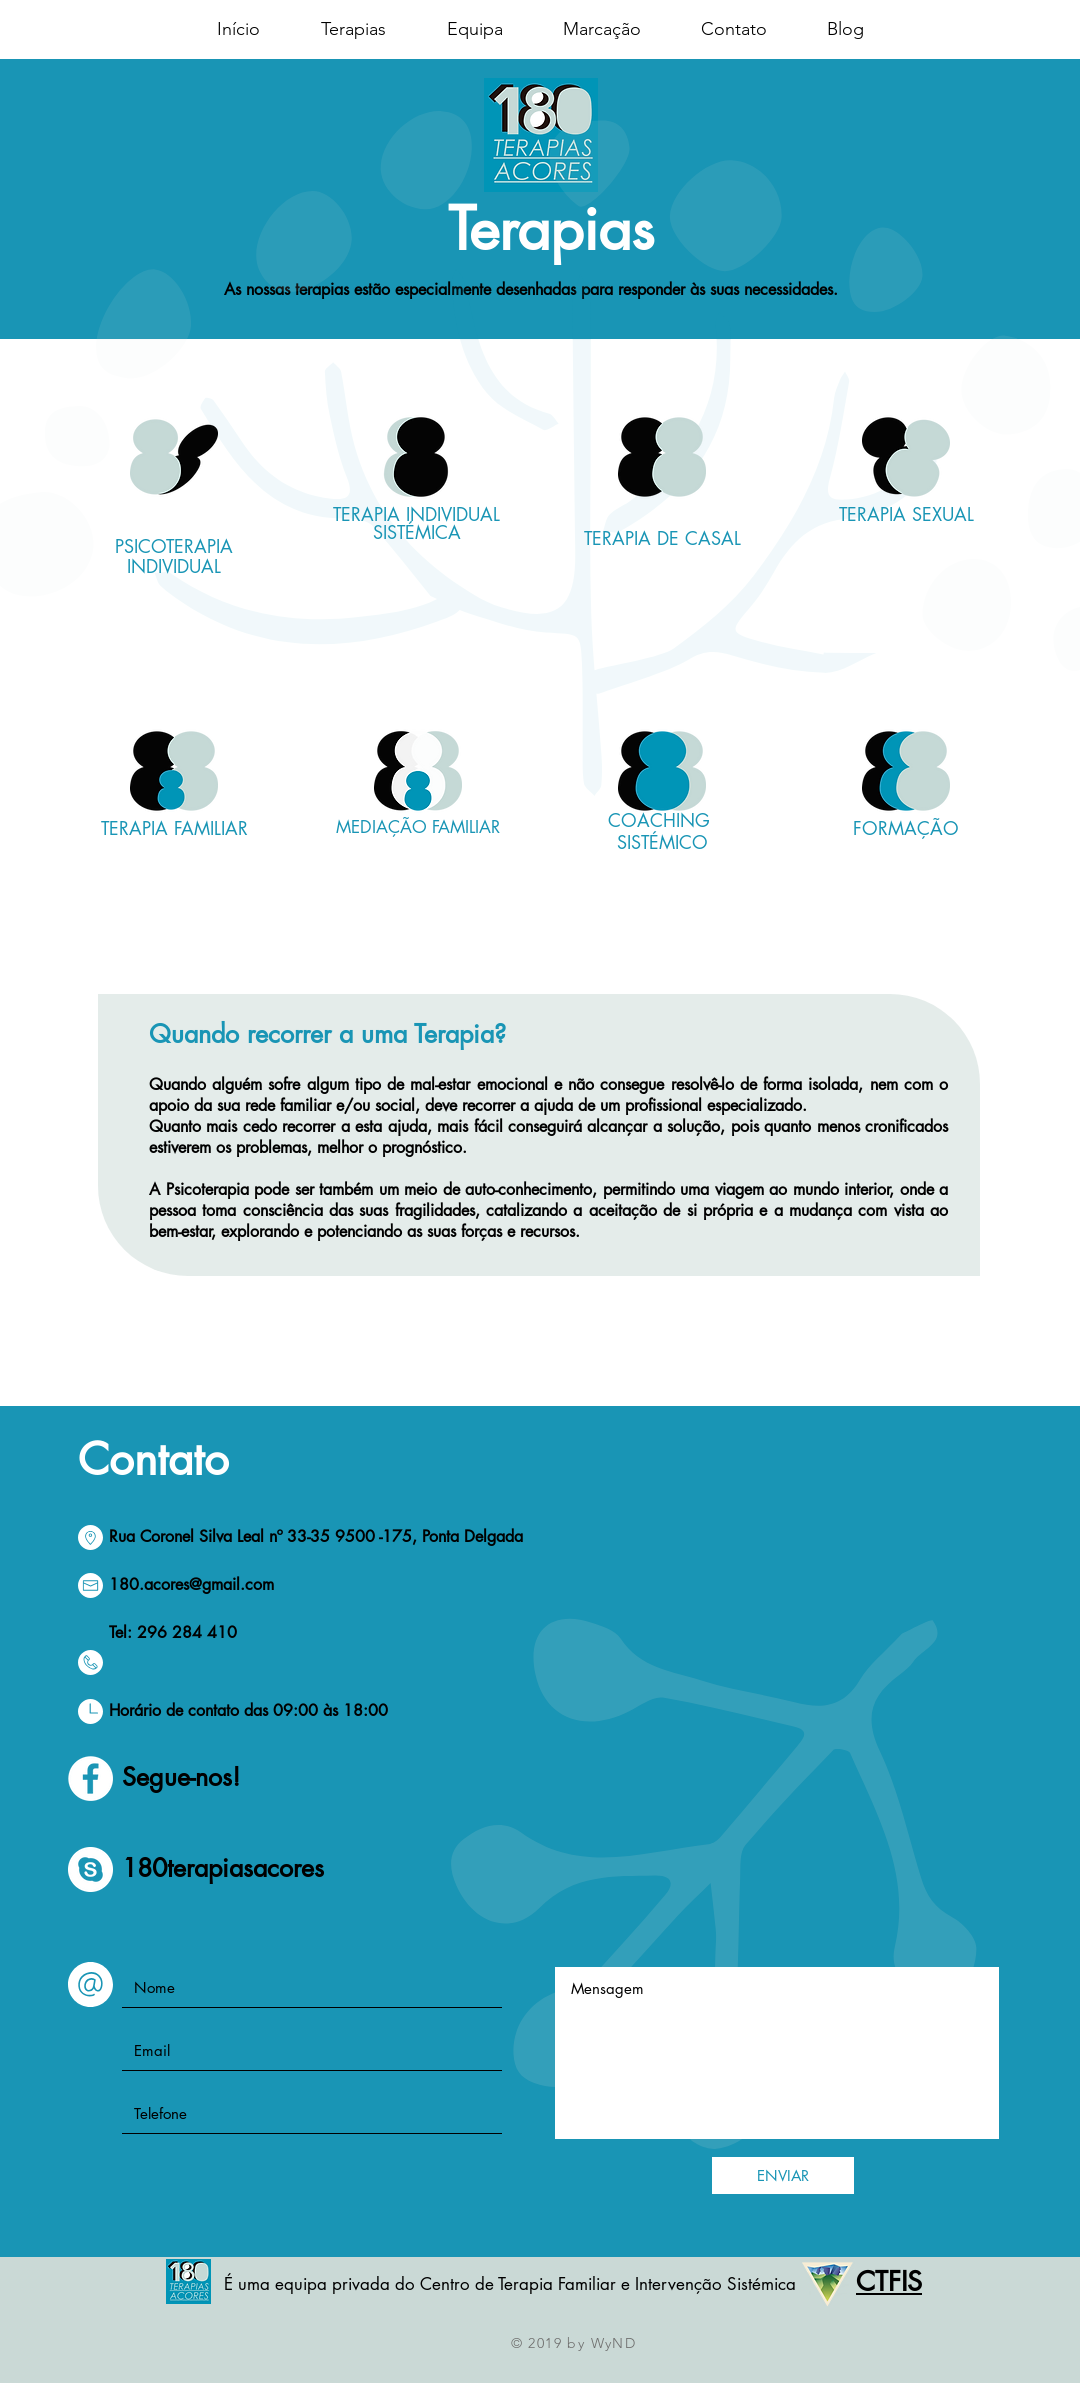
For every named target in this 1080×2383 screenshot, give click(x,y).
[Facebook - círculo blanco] (90, 1778)
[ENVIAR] (783, 2175)
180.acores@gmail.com (191, 1584)
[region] (174, 524)
